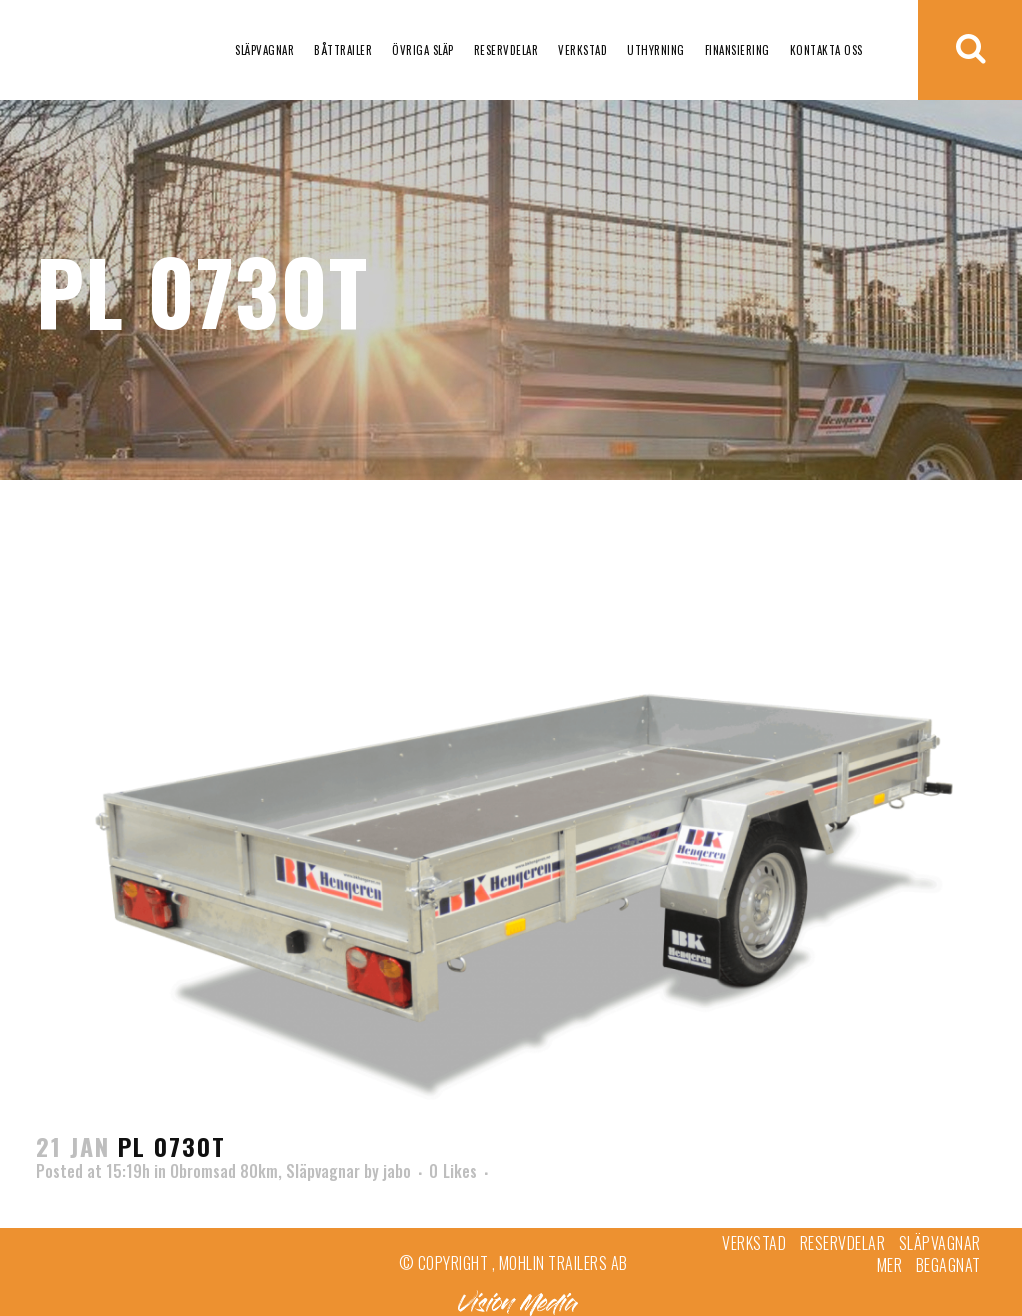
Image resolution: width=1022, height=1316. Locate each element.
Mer (890, 1265)
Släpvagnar (323, 1171)
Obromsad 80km (224, 1171)
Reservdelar (843, 1243)
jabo (397, 1171)
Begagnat (948, 1265)
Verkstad (754, 1243)
